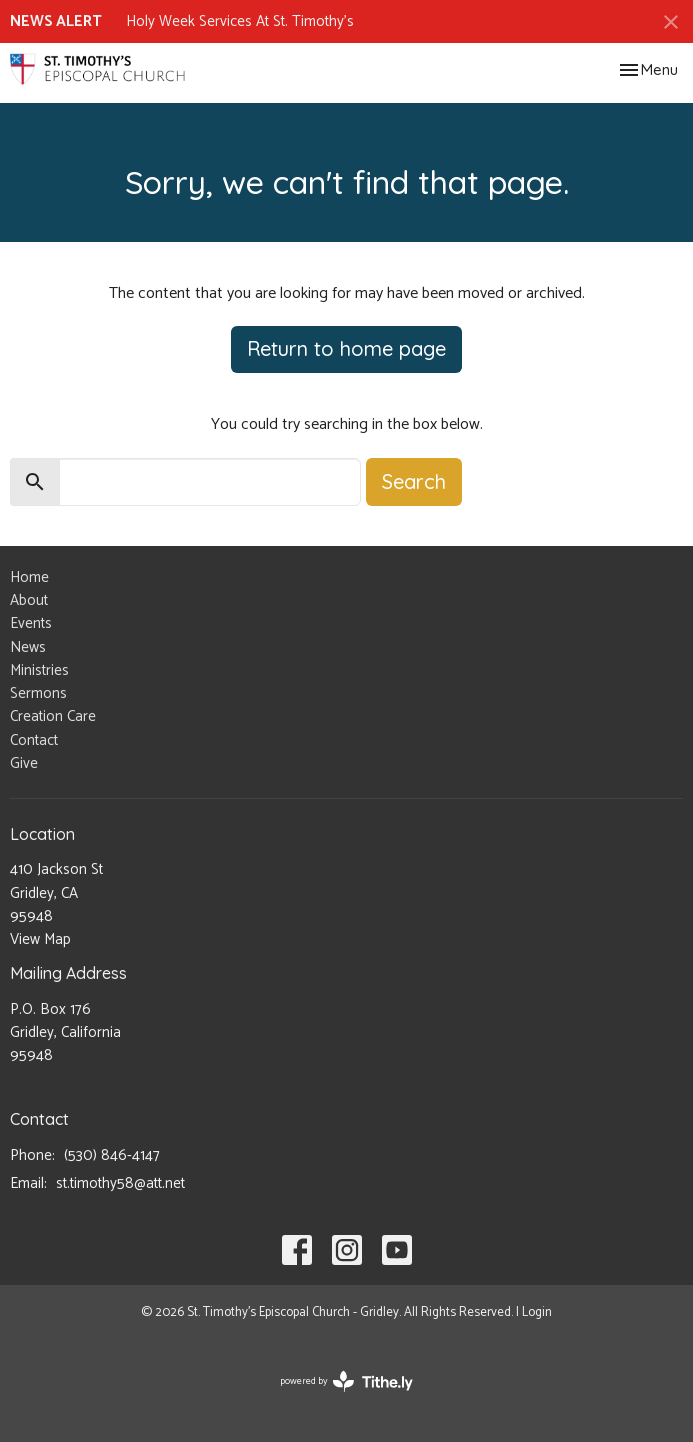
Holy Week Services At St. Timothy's (240, 21)
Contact (34, 740)
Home (29, 577)
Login (537, 1312)
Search (414, 481)
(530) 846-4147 (112, 1155)
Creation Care (53, 716)
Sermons (38, 693)
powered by (346, 1381)
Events (31, 623)
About (29, 600)
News (28, 647)
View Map (40, 939)
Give (24, 763)
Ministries (39, 670)
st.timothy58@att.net (120, 1183)
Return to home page (346, 348)
